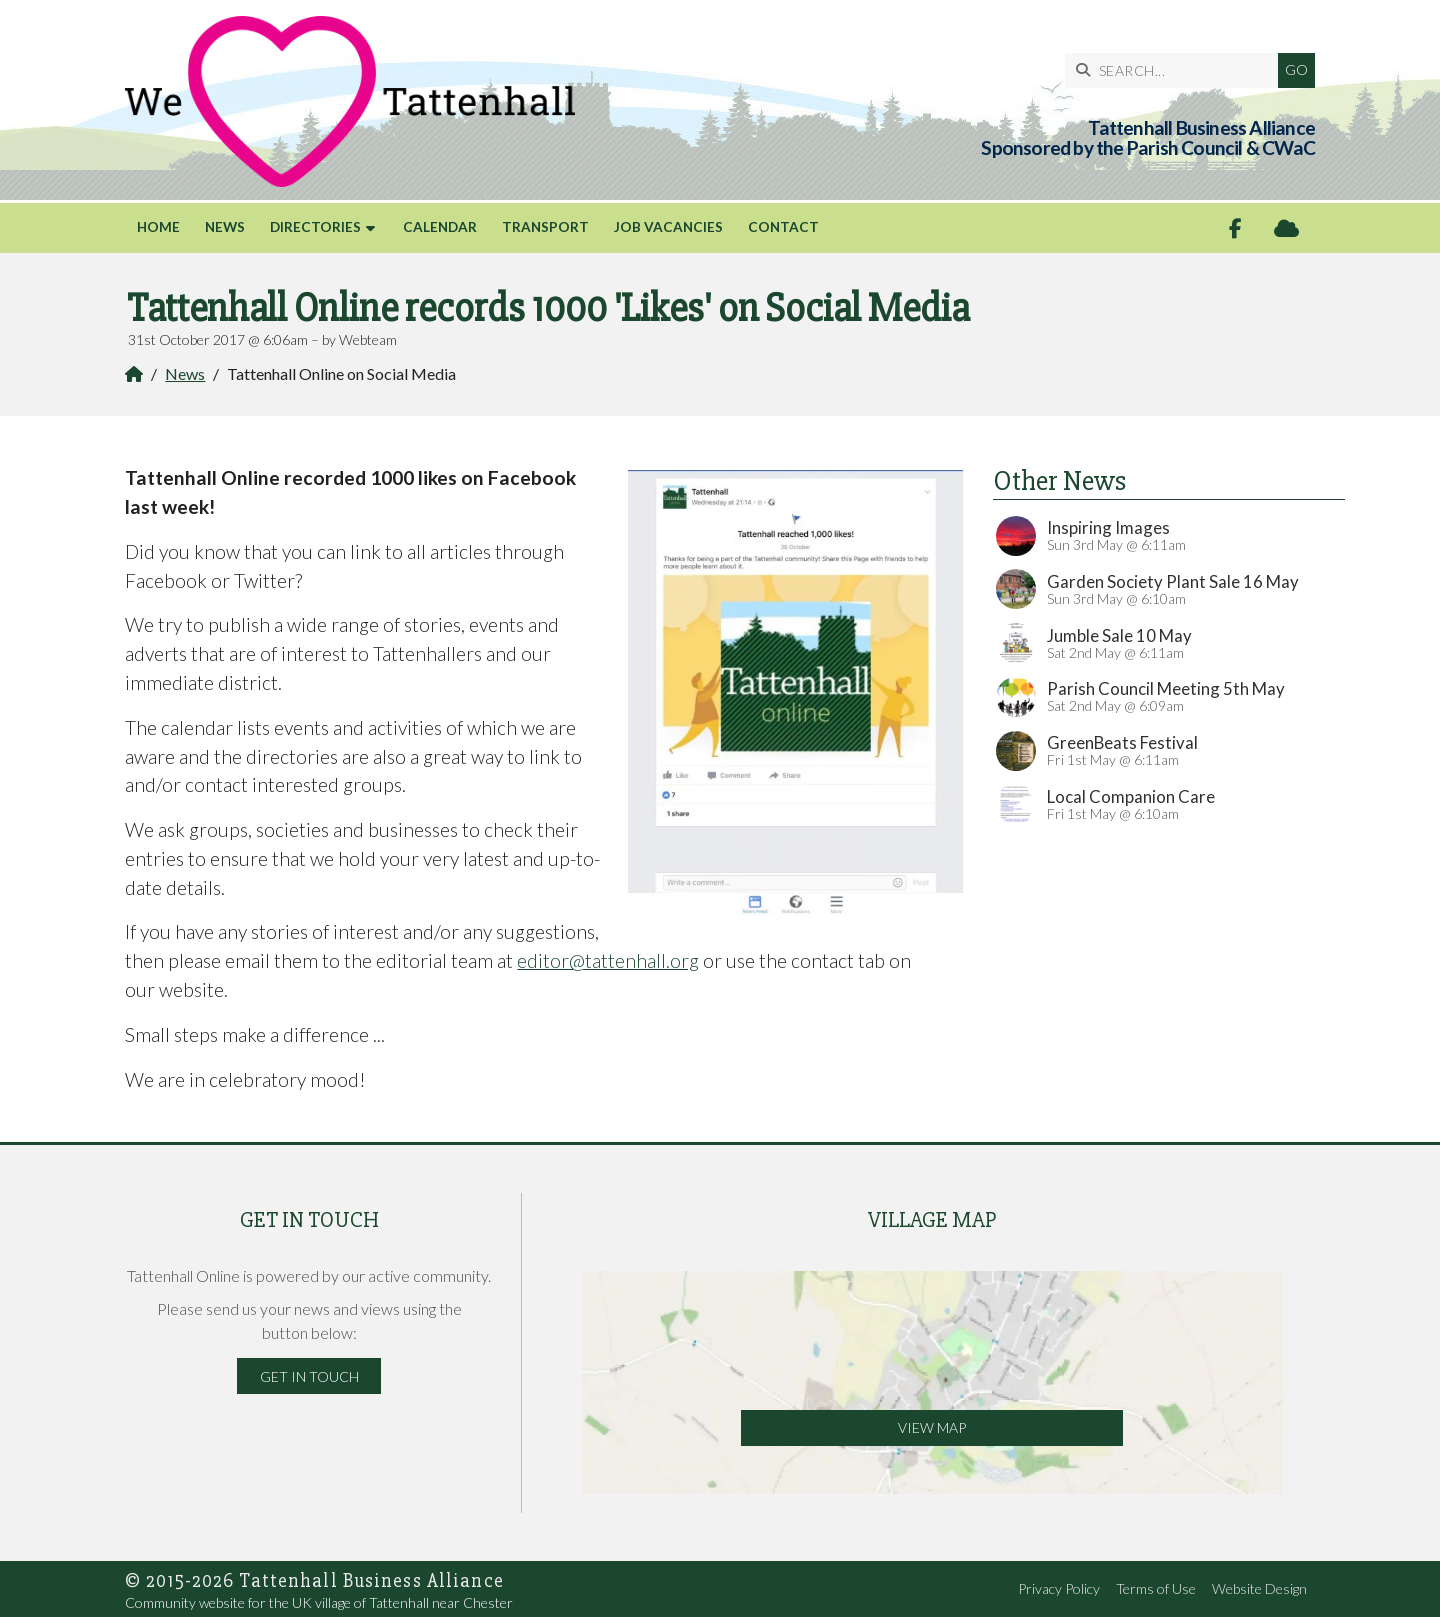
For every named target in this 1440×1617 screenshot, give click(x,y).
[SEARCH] (1176, 70)
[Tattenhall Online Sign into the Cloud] (1286, 228)
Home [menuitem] (158, 227)
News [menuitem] (225, 227)
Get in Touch (309, 1376)
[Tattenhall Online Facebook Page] (1235, 228)
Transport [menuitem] (545, 227)
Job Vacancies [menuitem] (668, 227)
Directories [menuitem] (315, 227)
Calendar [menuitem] (440, 227)
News (185, 373)
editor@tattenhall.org (608, 960)
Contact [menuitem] (783, 227)
